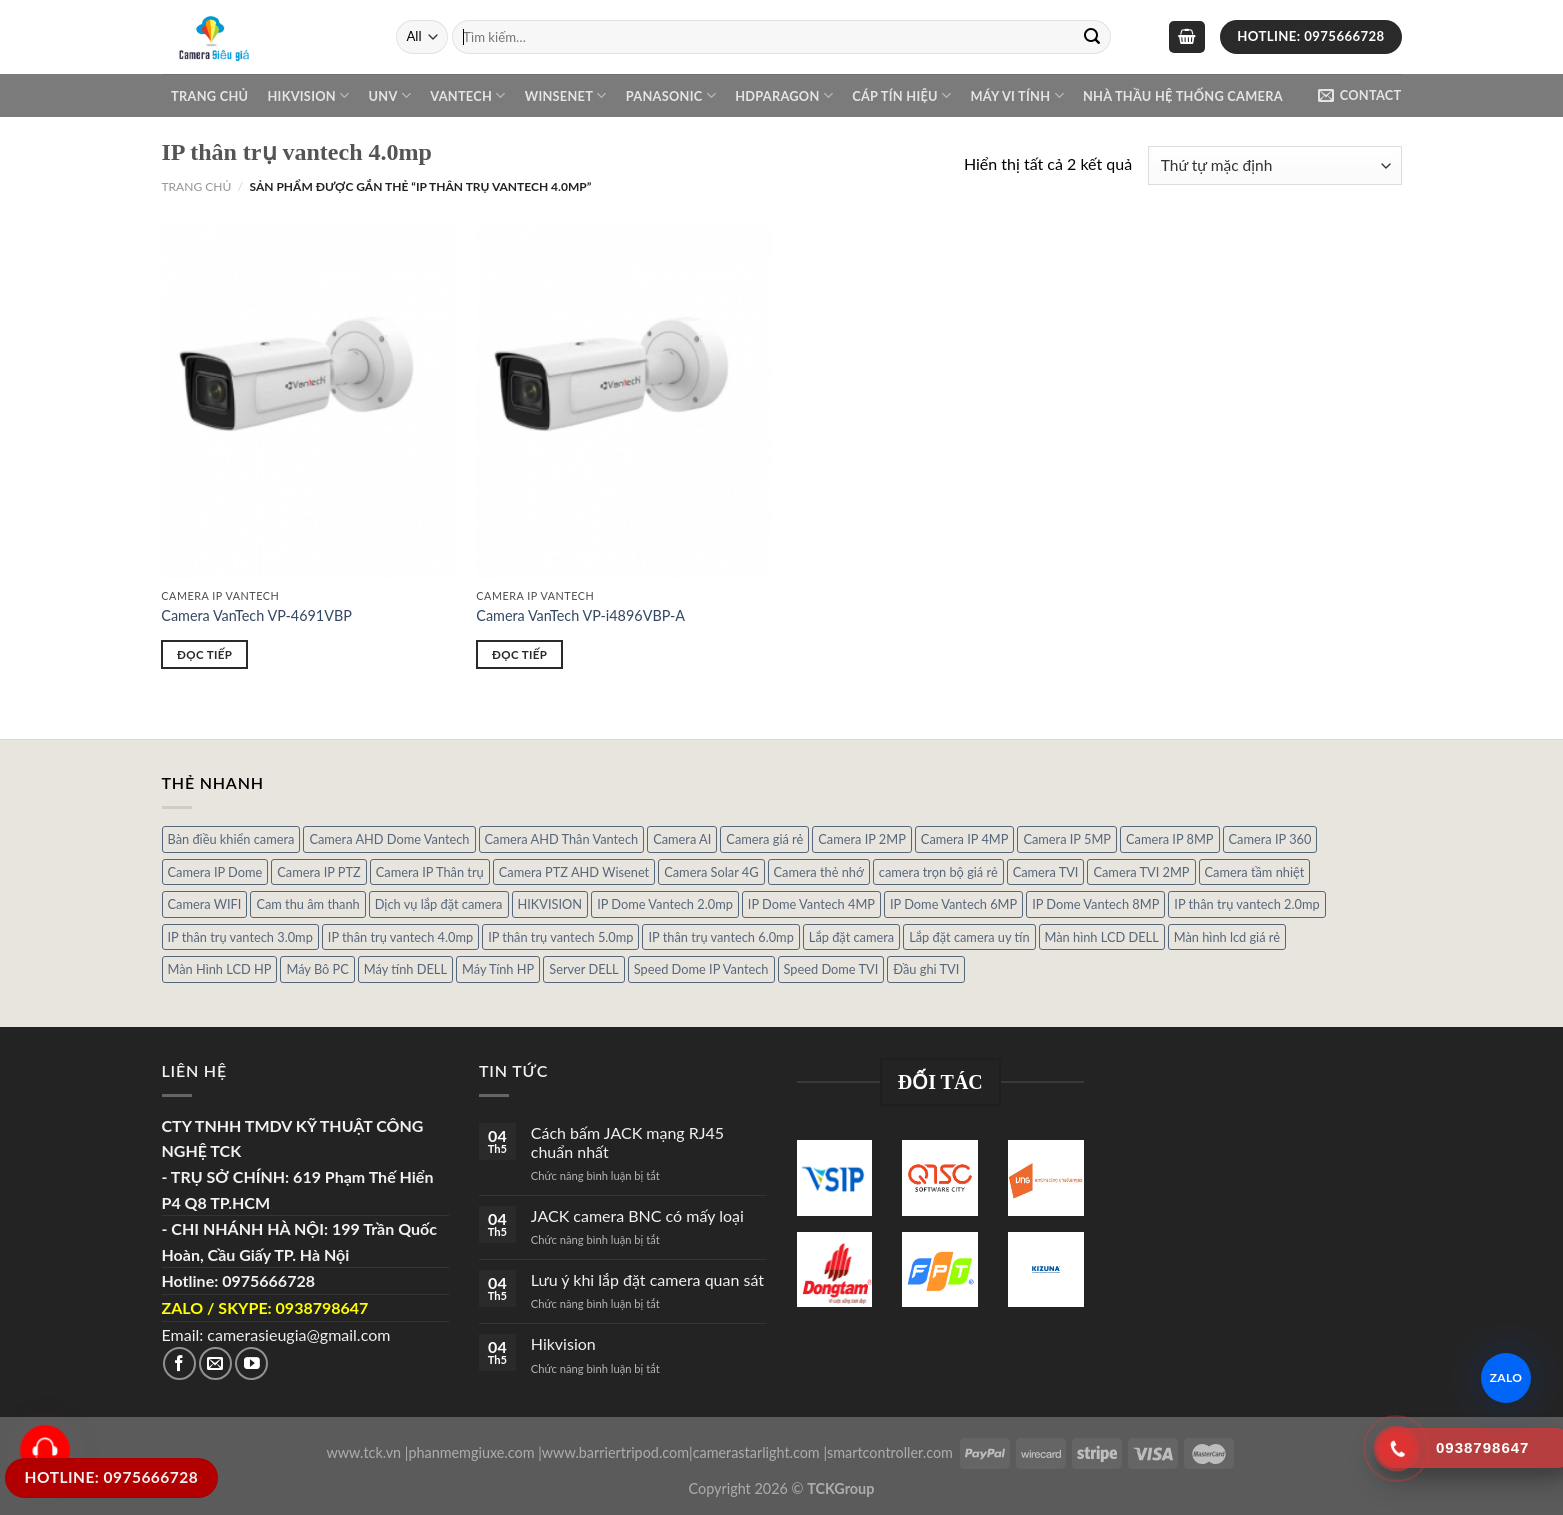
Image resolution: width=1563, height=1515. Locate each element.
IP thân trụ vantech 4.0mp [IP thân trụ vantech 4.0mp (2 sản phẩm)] (400, 937)
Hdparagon (784, 95)
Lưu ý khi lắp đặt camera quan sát (647, 1279)
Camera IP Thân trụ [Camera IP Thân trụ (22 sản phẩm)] (430, 872)
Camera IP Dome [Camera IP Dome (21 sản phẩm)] (215, 872)
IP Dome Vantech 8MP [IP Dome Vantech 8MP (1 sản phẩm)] (1095, 904)
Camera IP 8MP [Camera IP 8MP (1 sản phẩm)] (1170, 839)
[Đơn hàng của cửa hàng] (1274, 165)
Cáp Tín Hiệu (901, 95)
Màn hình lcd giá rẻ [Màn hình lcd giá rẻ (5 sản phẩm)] (1227, 937)
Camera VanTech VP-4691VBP (256, 615)
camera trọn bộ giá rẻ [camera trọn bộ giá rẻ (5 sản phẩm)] (938, 872)
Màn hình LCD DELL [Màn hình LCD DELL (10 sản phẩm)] (1102, 937)
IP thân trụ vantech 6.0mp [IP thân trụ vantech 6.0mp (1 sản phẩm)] (720, 937)
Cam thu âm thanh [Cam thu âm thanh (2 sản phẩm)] (307, 904)
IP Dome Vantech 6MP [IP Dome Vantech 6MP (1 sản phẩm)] (953, 904)
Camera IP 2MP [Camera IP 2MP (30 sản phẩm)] (862, 839)
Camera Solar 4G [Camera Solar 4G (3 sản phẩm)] (711, 872)
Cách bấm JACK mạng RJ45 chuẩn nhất (627, 1142)
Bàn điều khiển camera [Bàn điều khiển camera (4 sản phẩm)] (231, 839)
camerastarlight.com (756, 1452)
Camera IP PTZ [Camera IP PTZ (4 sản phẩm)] (319, 872)
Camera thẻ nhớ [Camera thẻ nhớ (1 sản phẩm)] (819, 872)
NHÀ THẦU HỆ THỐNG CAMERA (1183, 96)
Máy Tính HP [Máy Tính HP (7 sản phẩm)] (498, 969)
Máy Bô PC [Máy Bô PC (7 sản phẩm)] (317, 969)
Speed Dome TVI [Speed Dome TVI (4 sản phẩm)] (831, 969)
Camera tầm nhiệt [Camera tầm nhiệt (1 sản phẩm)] (1255, 872)
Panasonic (671, 95)
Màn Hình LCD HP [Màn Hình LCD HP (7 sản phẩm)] (220, 969)
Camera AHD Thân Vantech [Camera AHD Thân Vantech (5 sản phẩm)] (562, 839)
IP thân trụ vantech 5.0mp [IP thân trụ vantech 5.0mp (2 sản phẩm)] (560, 937)
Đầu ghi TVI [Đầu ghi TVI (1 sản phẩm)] (926, 969)
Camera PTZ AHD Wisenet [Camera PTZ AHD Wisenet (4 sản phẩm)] (574, 872)
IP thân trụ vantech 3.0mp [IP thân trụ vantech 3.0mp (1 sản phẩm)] (240, 937)
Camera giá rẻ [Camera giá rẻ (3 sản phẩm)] (764, 839)
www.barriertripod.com (615, 1452)
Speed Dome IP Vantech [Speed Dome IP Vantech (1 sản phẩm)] (701, 969)
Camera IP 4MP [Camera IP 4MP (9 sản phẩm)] (965, 839)
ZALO (1506, 1377)
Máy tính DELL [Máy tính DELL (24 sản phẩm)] (405, 969)
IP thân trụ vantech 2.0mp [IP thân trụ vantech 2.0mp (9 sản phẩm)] (1246, 904)
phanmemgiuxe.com (471, 1452)
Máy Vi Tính (1016, 95)
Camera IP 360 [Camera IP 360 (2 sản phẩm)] (1270, 839)
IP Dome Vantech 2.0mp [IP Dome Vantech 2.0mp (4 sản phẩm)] (665, 904)
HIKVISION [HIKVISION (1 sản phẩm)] (550, 904)
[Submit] (1092, 37)
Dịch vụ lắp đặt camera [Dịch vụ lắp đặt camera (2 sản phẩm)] (439, 904)
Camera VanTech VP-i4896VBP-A (580, 615)
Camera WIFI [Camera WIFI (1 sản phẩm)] (205, 904)
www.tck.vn (363, 1452)
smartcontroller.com (890, 1452)
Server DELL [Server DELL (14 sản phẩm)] (583, 969)
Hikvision (308, 95)
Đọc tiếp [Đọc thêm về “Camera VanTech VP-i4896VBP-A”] (519, 654)
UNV (390, 95)
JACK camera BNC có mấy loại (637, 1215)
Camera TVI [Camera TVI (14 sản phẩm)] (1046, 872)
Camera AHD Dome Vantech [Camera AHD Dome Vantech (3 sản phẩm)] (389, 839)
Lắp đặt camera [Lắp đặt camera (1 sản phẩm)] (851, 937)
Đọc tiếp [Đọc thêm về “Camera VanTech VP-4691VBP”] (204, 654)
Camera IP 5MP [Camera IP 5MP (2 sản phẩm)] (1067, 839)
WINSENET (566, 95)
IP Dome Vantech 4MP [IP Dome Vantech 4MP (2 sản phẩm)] (811, 904)
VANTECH (467, 95)
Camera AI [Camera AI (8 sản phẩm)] (682, 839)
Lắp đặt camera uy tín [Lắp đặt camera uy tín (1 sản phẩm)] (969, 937)
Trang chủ (209, 96)
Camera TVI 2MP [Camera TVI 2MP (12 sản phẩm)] (1141, 872)
